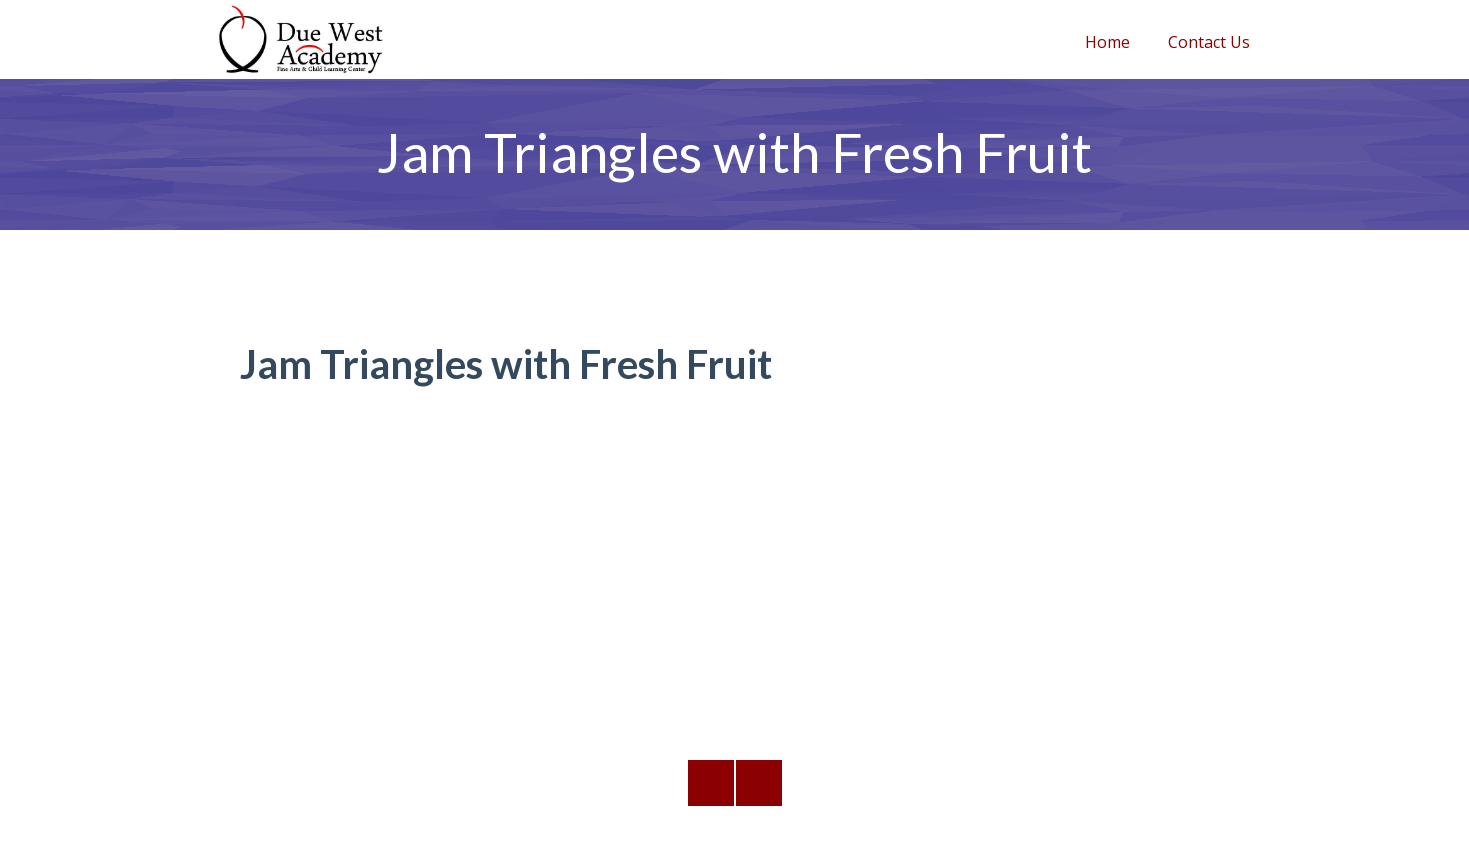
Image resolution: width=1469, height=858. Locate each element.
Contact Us (1209, 42)
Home (1107, 42)
